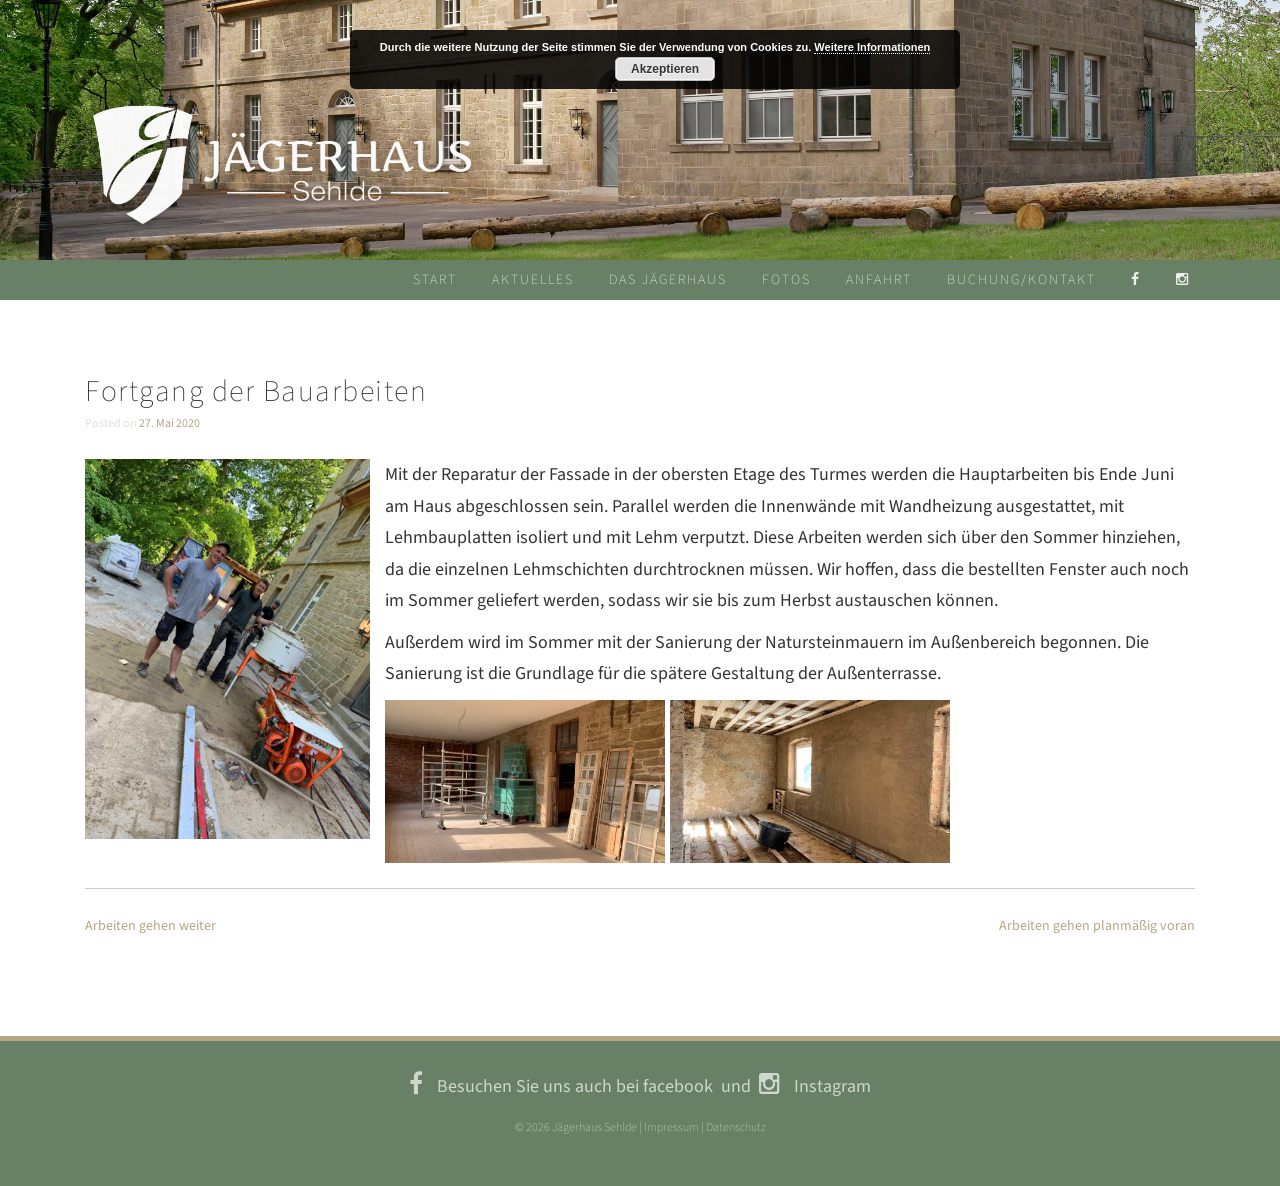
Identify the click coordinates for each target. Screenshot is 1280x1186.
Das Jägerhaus (668, 280)
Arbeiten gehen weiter (150, 926)
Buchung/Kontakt (1021, 280)
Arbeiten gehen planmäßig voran (1097, 926)
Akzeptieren (665, 69)
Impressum (671, 1127)
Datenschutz (736, 1127)
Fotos (786, 280)
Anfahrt (879, 280)
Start (435, 280)
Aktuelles (533, 280)
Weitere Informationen (872, 47)
